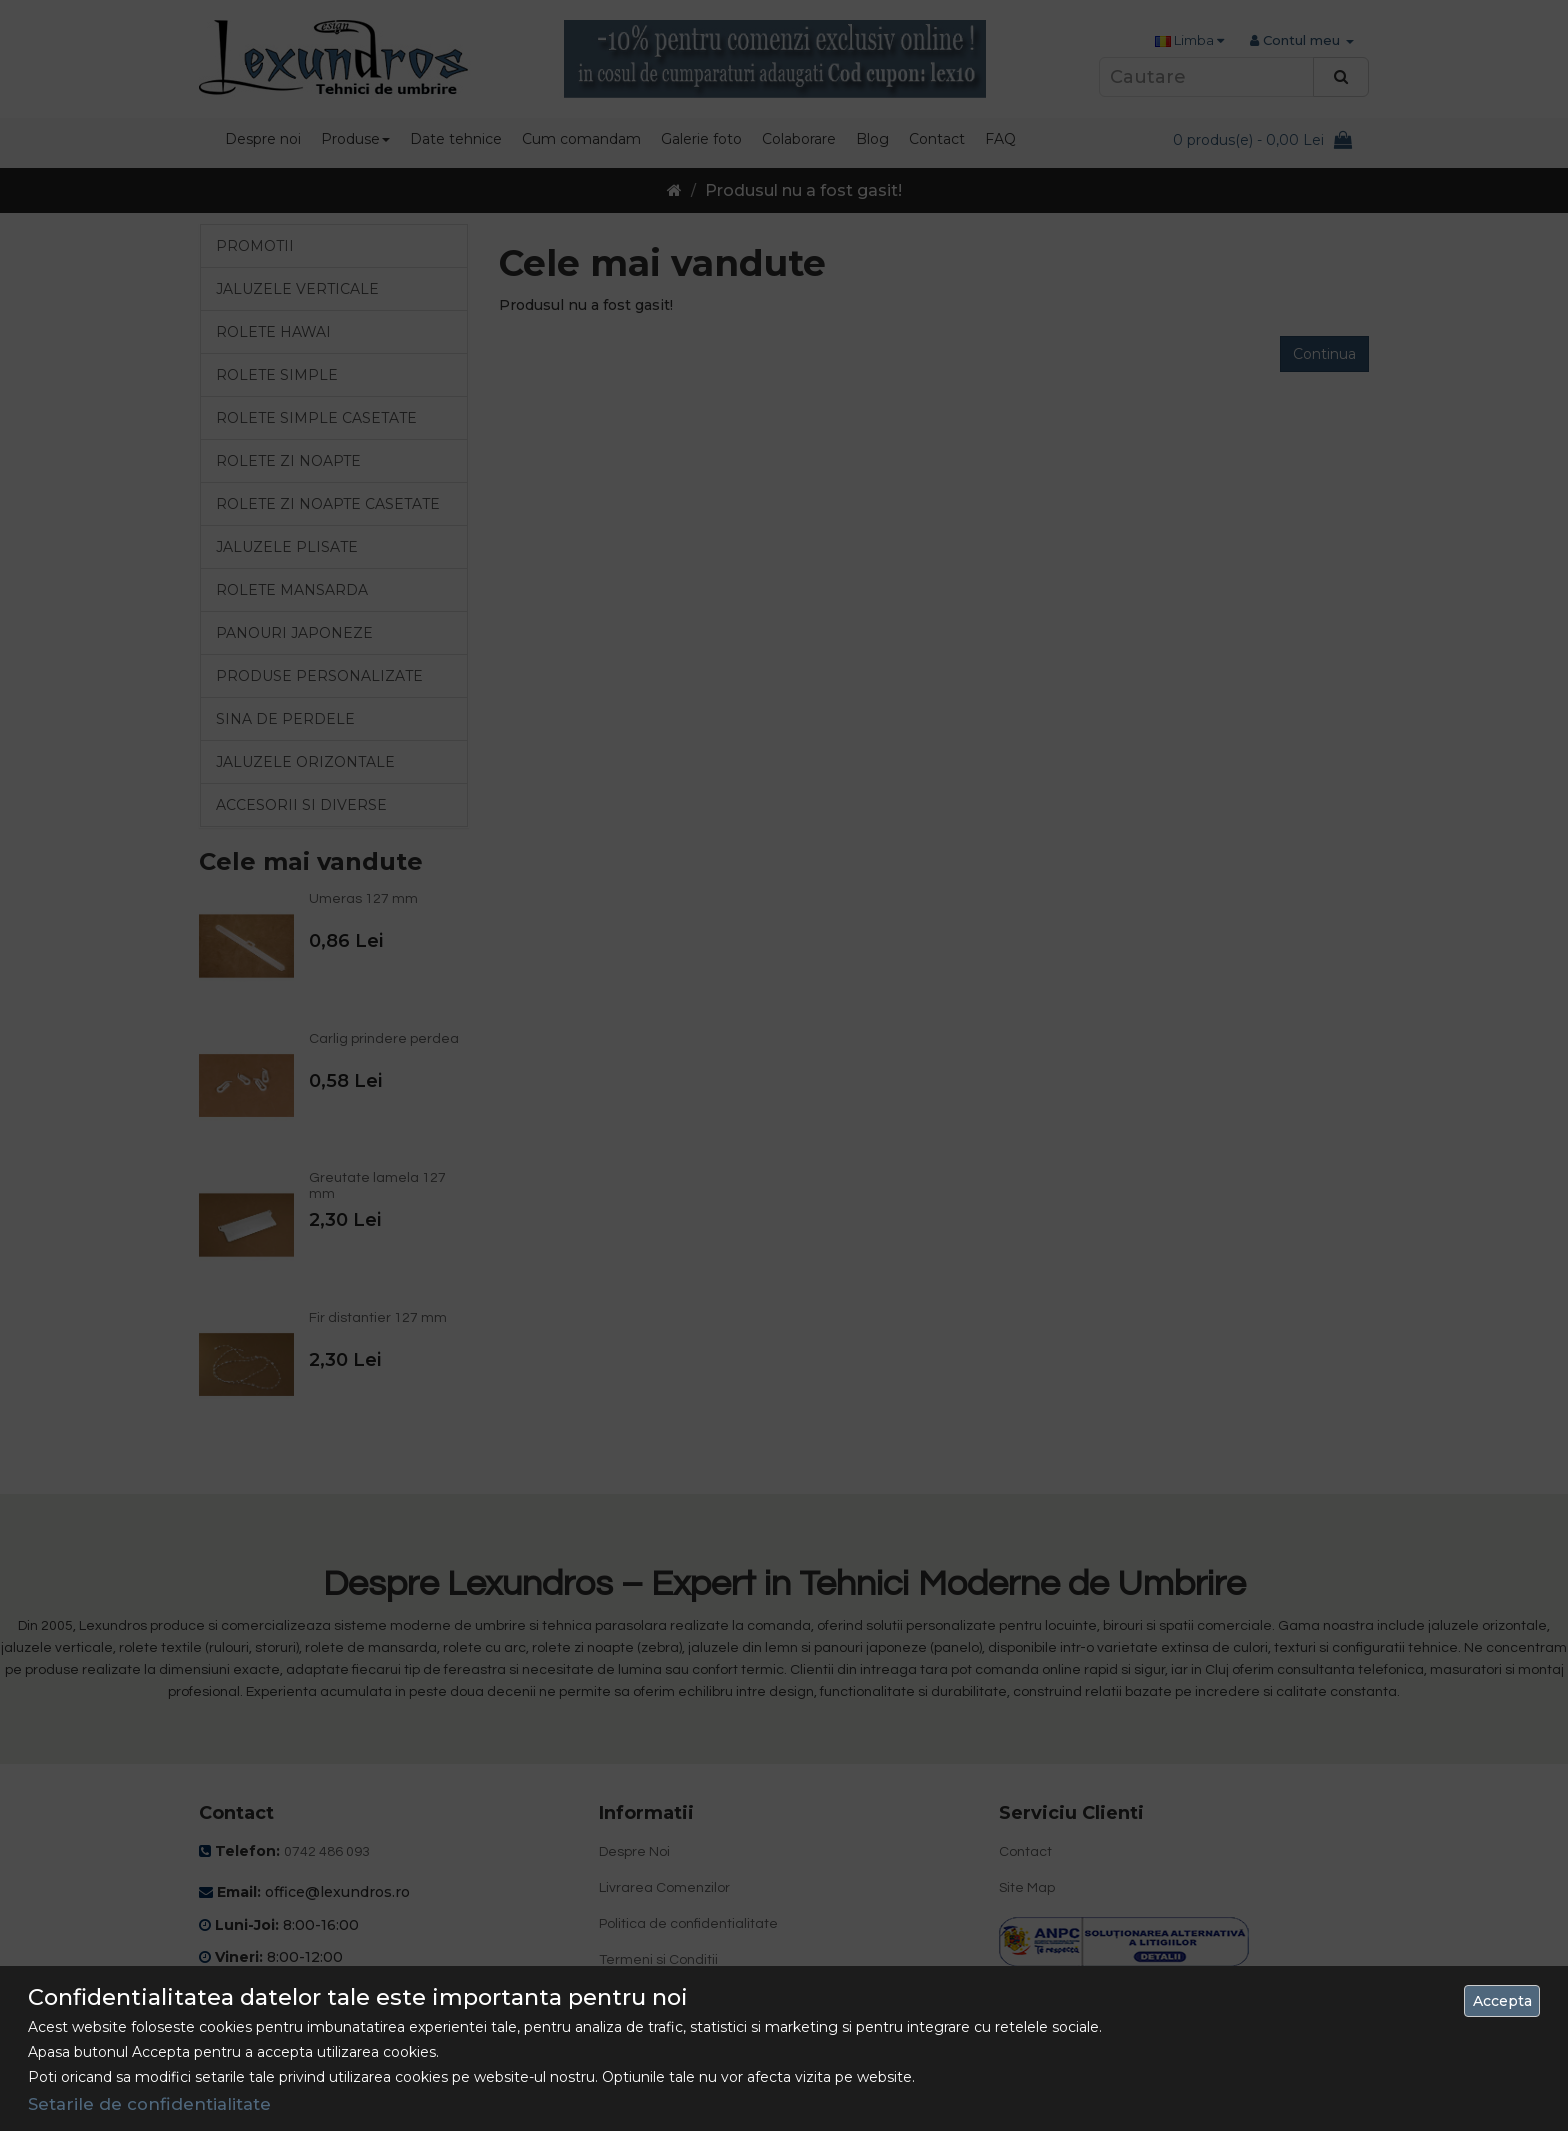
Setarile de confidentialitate (149, 2104)
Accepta (1502, 2001)
